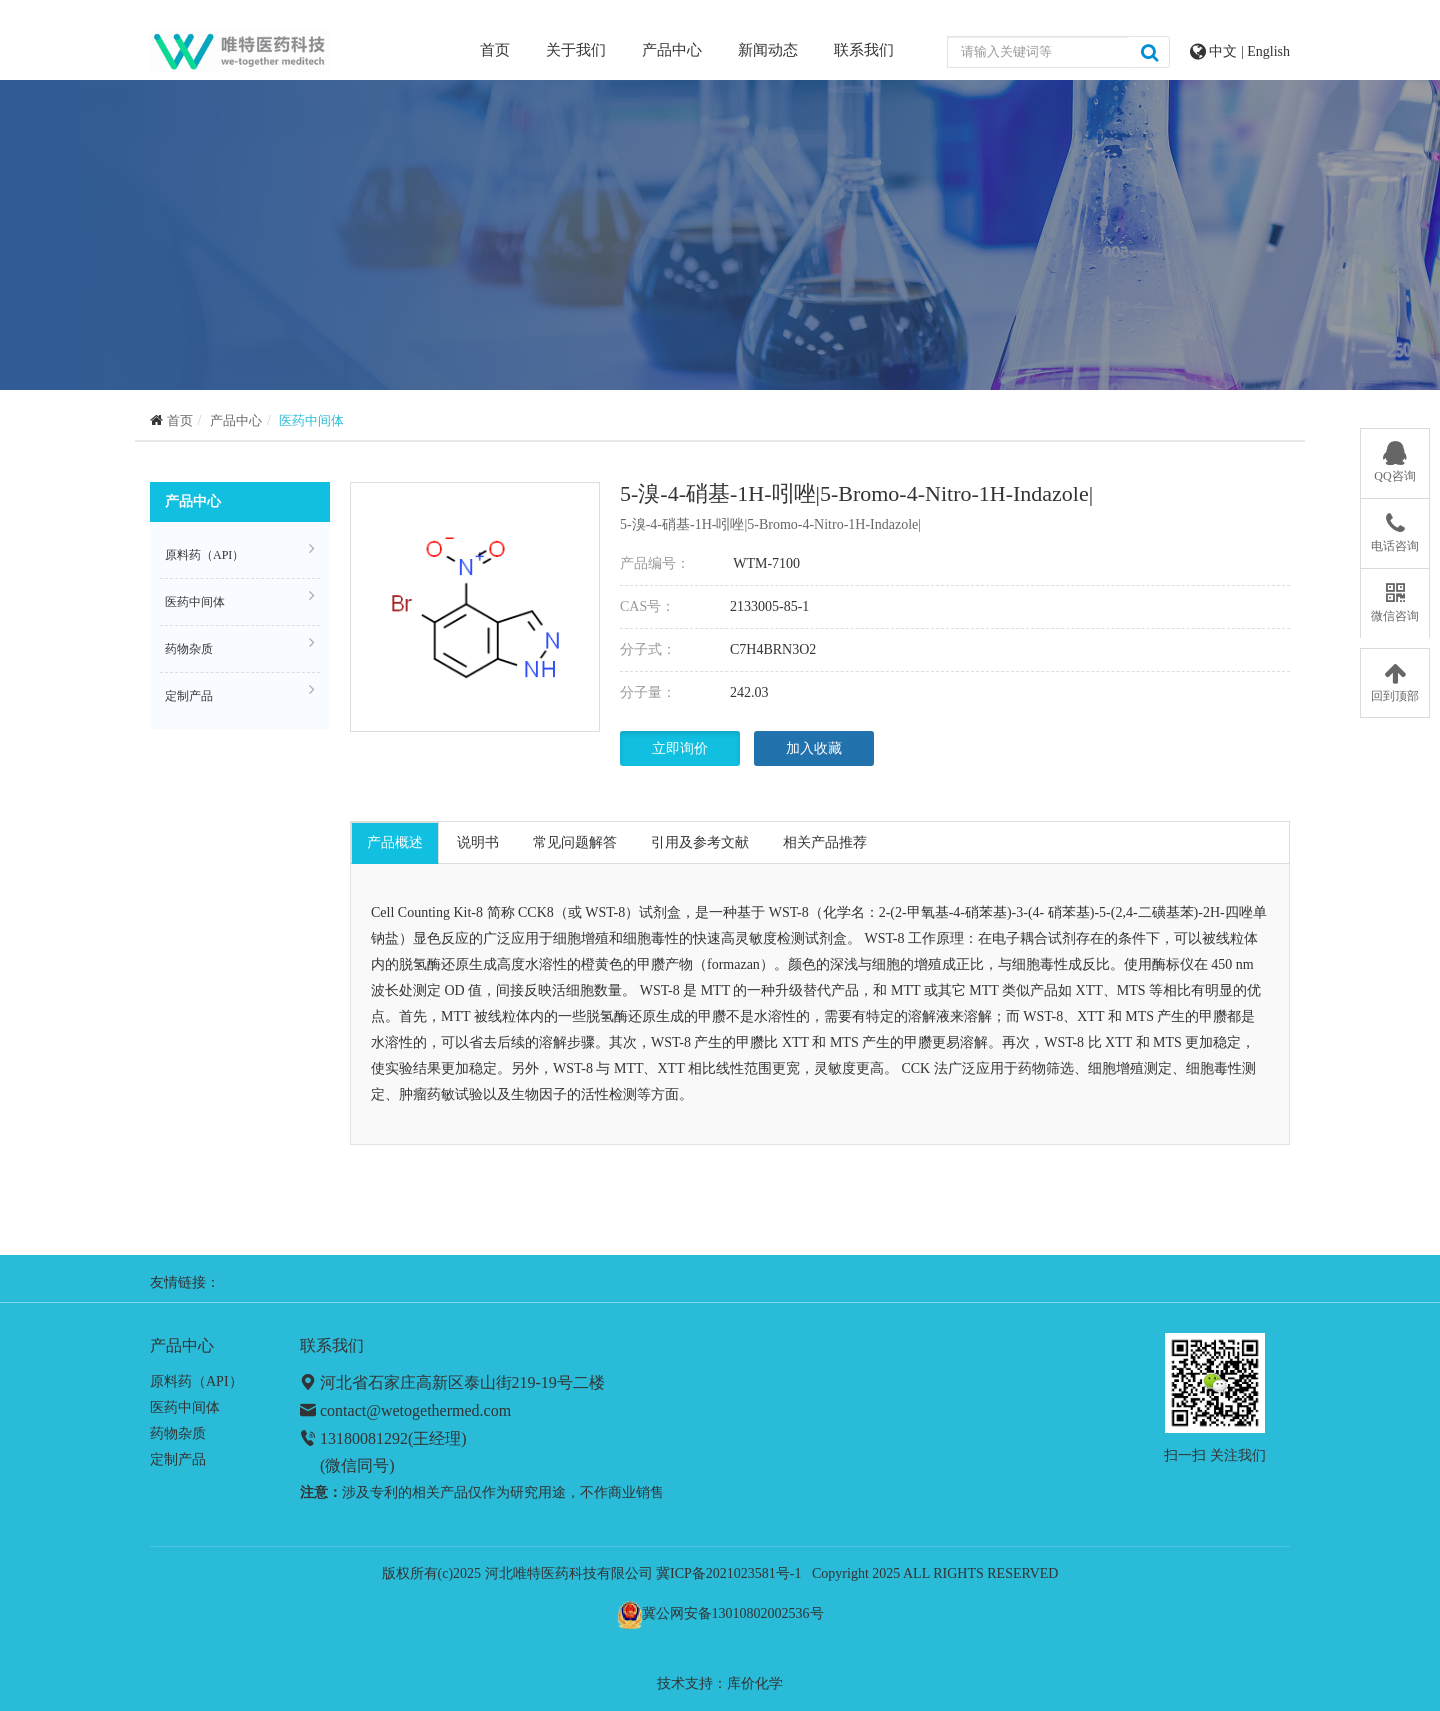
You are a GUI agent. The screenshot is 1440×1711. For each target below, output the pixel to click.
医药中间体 (311, 420)
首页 (495, 48)
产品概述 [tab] (395, 842)
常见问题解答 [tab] (575, 842)
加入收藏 (814, 748)
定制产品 (240, 693)
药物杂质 (240, 646)
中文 (1225, 51)
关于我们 (576, 50)
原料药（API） (240, 552)
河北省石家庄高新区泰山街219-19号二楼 (462, 1382)
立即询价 (680, 748)
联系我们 (864, 50)
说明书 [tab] (478, 842)
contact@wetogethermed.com (415, 1410)
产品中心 (672, 50)
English (1268, 51)
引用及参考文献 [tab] (700, 842)
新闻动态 (768, 50)
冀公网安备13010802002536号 (733, 1613)
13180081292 (364, 1438)
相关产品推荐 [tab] (825, 842)
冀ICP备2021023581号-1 (728, 1573)
